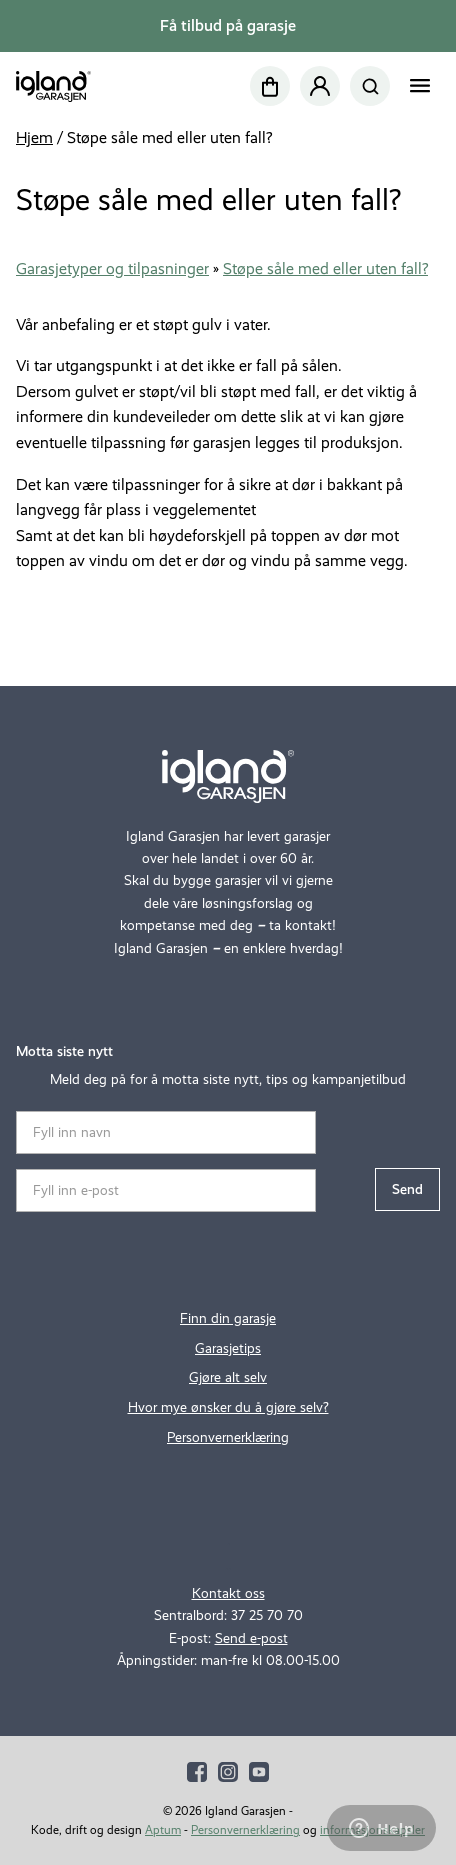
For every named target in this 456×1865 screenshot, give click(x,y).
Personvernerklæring (228, 1437)
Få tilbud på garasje (228, 25)
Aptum (163, 1830)
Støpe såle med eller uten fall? (325, 268)
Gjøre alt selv (228, 1377)
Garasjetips (228, 1348)
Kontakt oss (228, 1593)
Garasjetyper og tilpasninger (112, 268)
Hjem (34, 137)
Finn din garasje (228, 1318)
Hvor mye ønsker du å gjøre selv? (228, 1407)
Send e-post (251, 1638)
